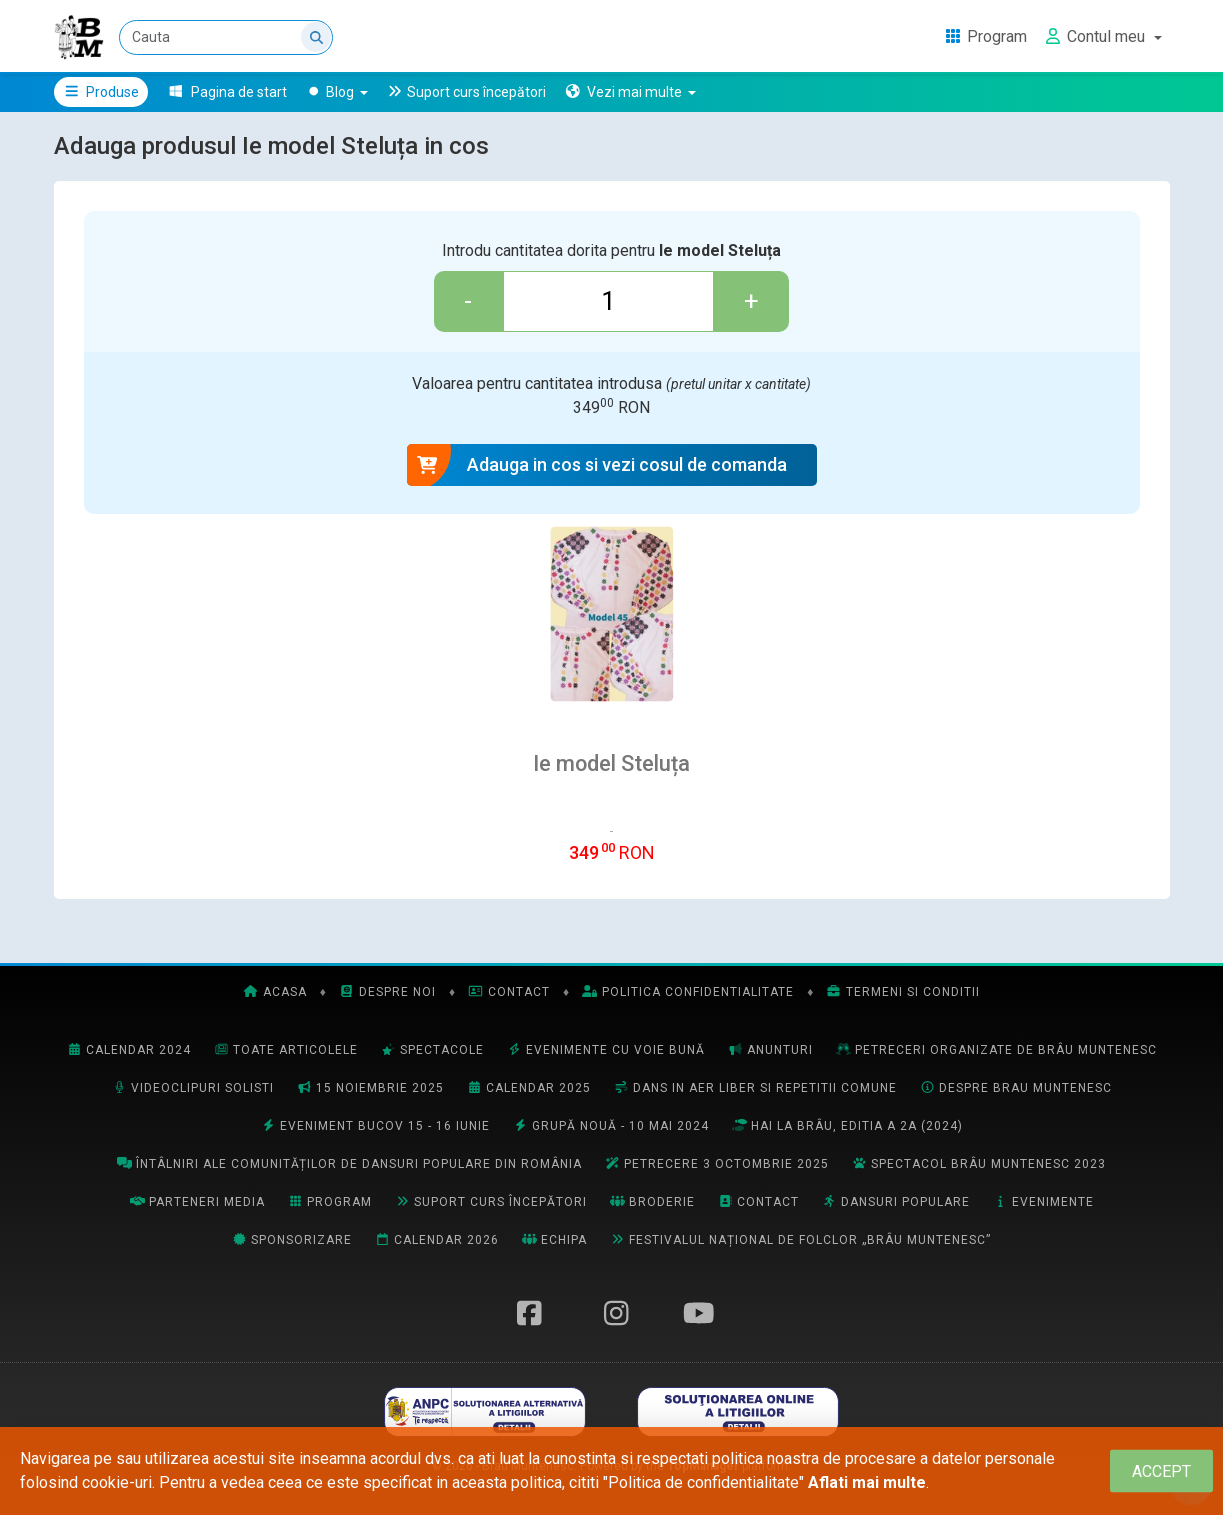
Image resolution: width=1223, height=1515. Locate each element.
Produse (101, 92)
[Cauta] (227, 37)
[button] (630, 92)
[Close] (1161, 1471)
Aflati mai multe (867, 1482)
